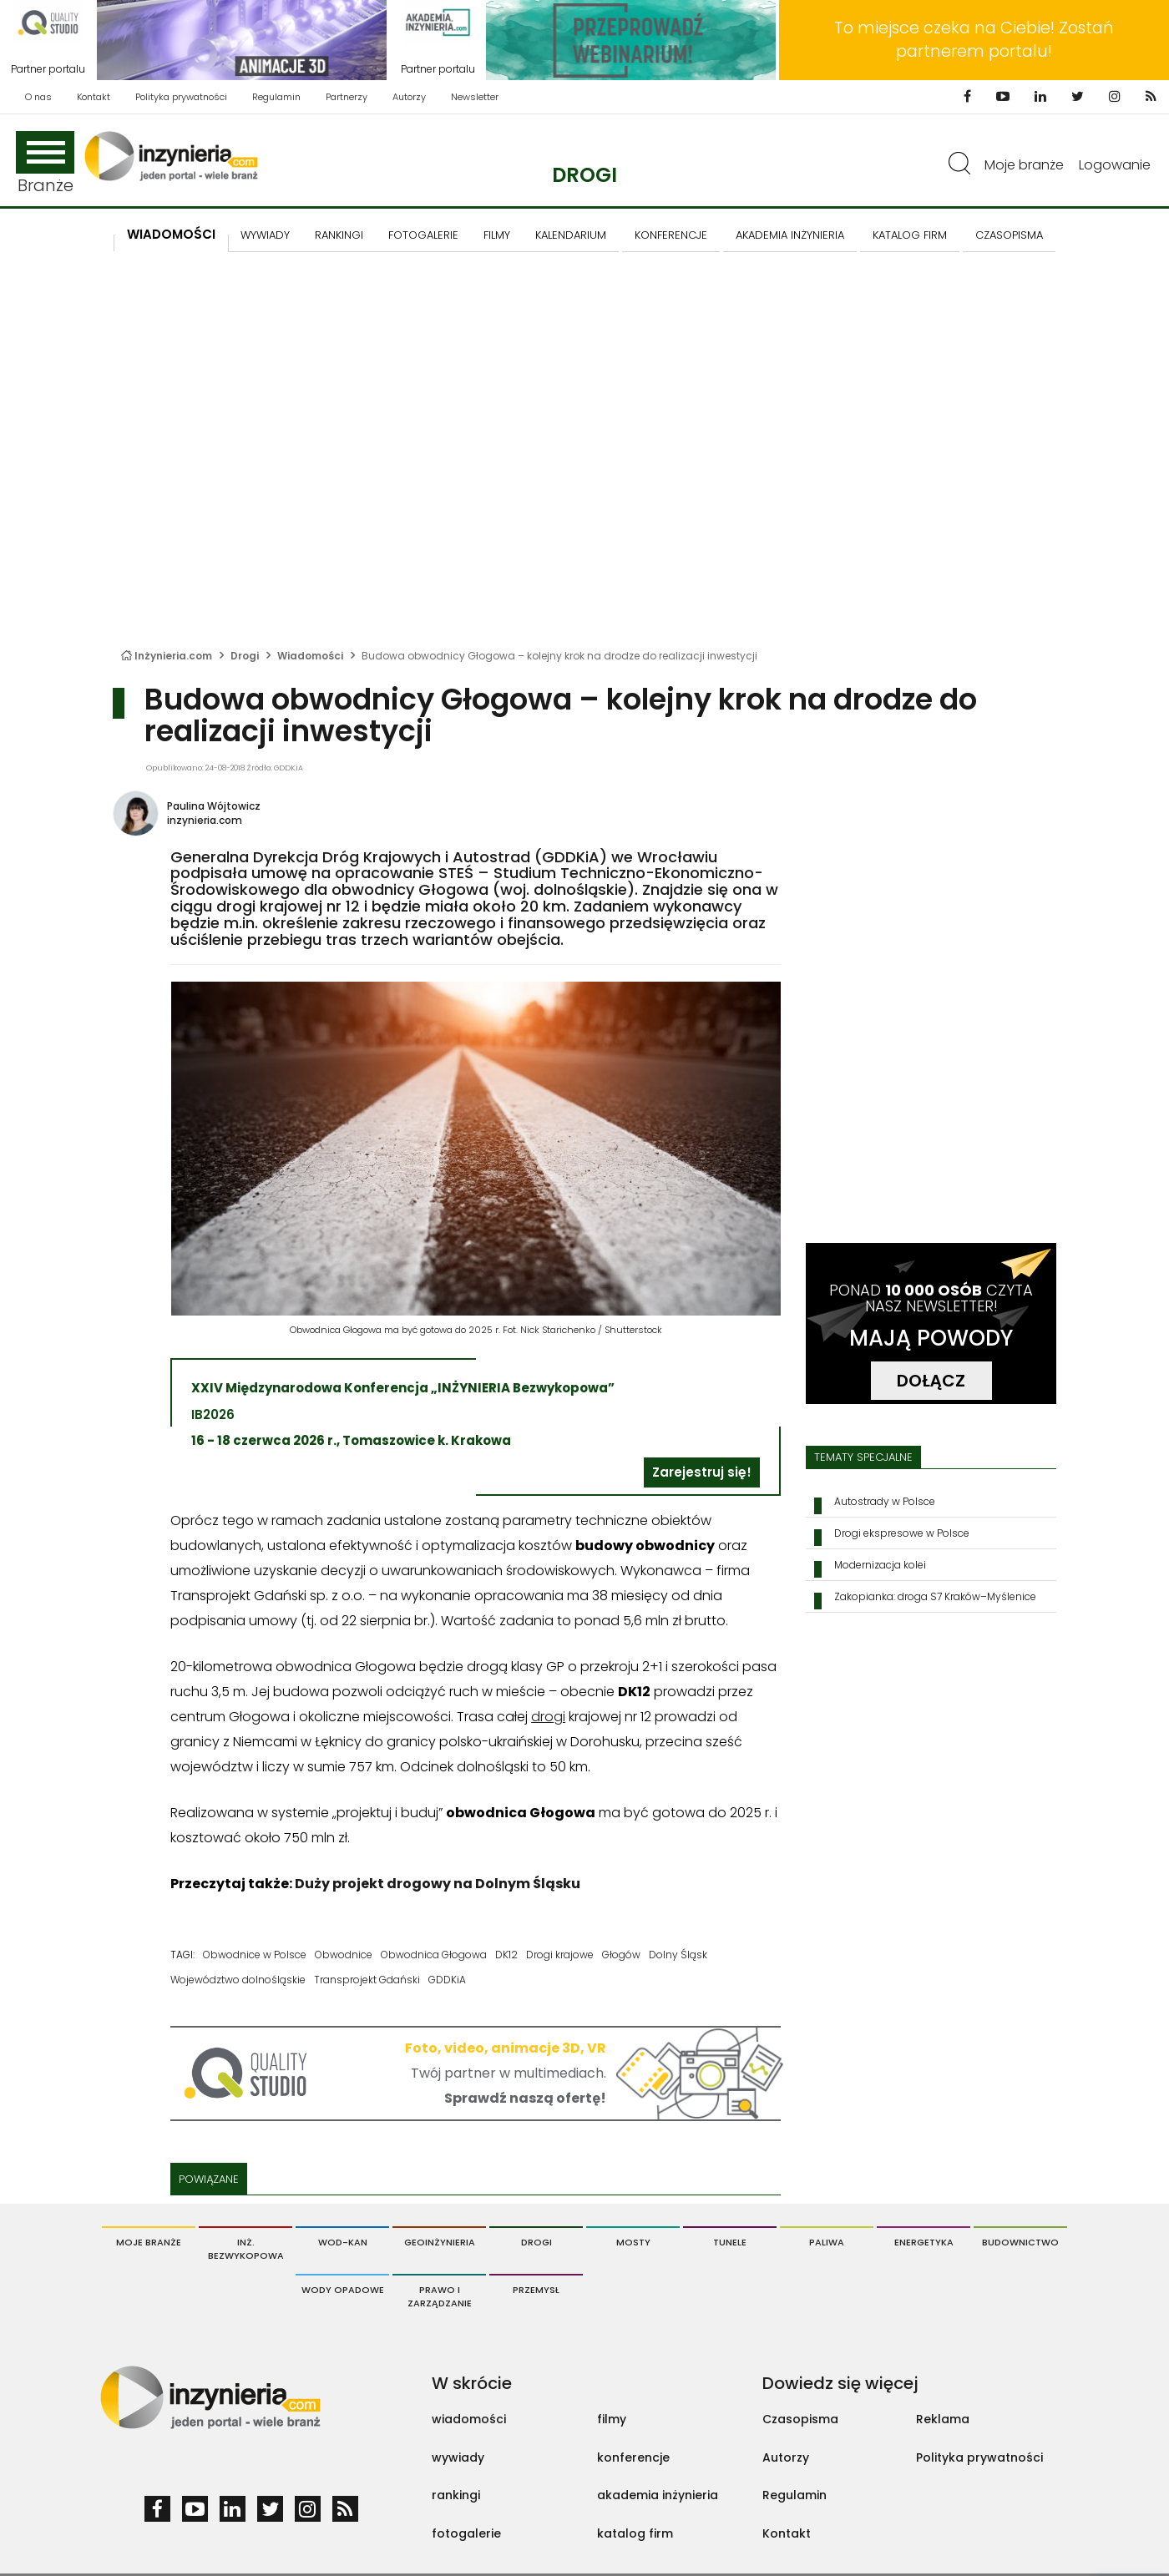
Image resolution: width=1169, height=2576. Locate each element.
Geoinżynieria (439, 2242)
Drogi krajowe (560, 1954)
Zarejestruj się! (702, 1472)
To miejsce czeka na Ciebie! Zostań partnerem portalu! (974, 40)
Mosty (633, 2242)
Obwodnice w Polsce (254, 1954)
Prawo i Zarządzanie (439, 2296)
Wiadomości (171, 234)
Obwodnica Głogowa (434, 1954)
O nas (38, 97)
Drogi (584, 175)
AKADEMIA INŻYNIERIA (790, 235)
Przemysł (536, 2289)
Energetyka (924, 2242)
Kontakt (93, 97)
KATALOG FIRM (910, 235)
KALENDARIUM (570, 235)
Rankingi (339, 235)
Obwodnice (343, 1954)
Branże (45, 164)
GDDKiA (447, 1979)
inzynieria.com (204, 820)
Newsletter (474, 97)
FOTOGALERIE (423, 235)
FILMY (496, 235)
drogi (548, 1716)
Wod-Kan (342, 2242)
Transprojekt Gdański (367, 1979)
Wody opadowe (342, 2289)
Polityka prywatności (181, 97)
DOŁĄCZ (931, 1380)
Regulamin (276, 97)
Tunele (729, 2242)
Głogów (621, 1954)
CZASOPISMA (1009, 235)
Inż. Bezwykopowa (246, 2248)
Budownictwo (1020, 2242)
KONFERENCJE (671, 235)
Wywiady (265, 235)
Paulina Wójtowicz (214, 806)
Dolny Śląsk (678, 1954)
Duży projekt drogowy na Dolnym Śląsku (437, 1883)
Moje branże (1024, 164)
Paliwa (826, 2242)
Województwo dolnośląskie (238, 1979)
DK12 (506, 1954)
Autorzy (409, 97)
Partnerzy (346, 97)
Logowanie (1115, 164)
